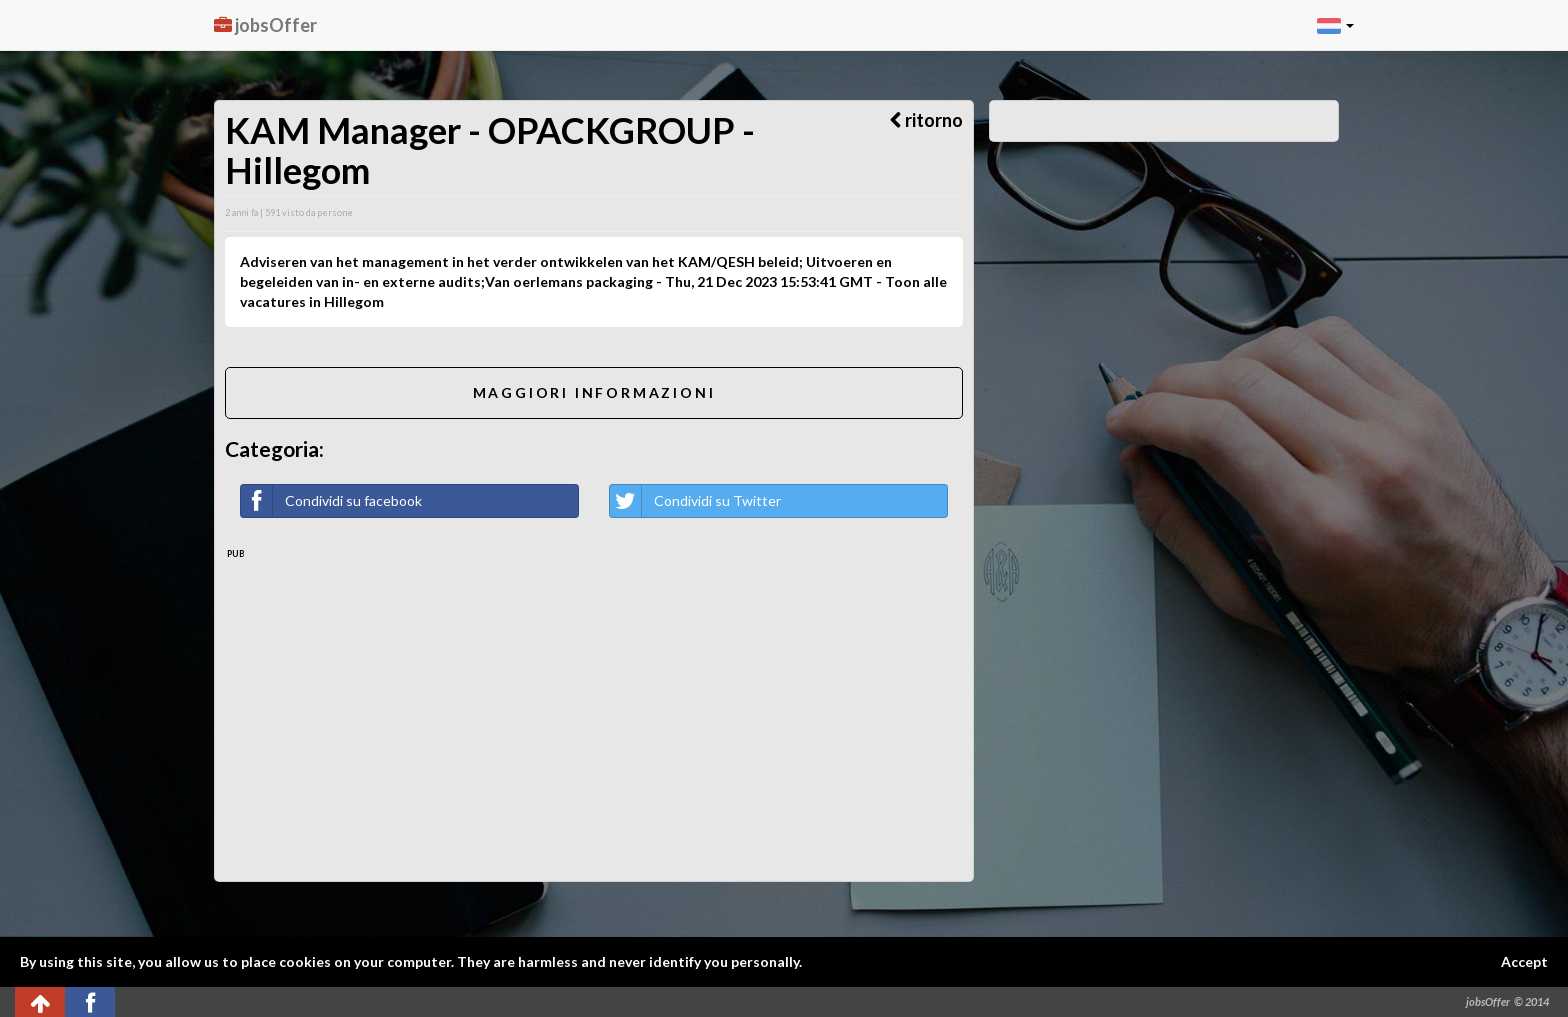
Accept (1524, 961)
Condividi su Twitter (695, 501)
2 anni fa (241, 212)
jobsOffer (265, 25)
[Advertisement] (594, 711)
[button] (1335, 25)
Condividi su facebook (331, 501)
